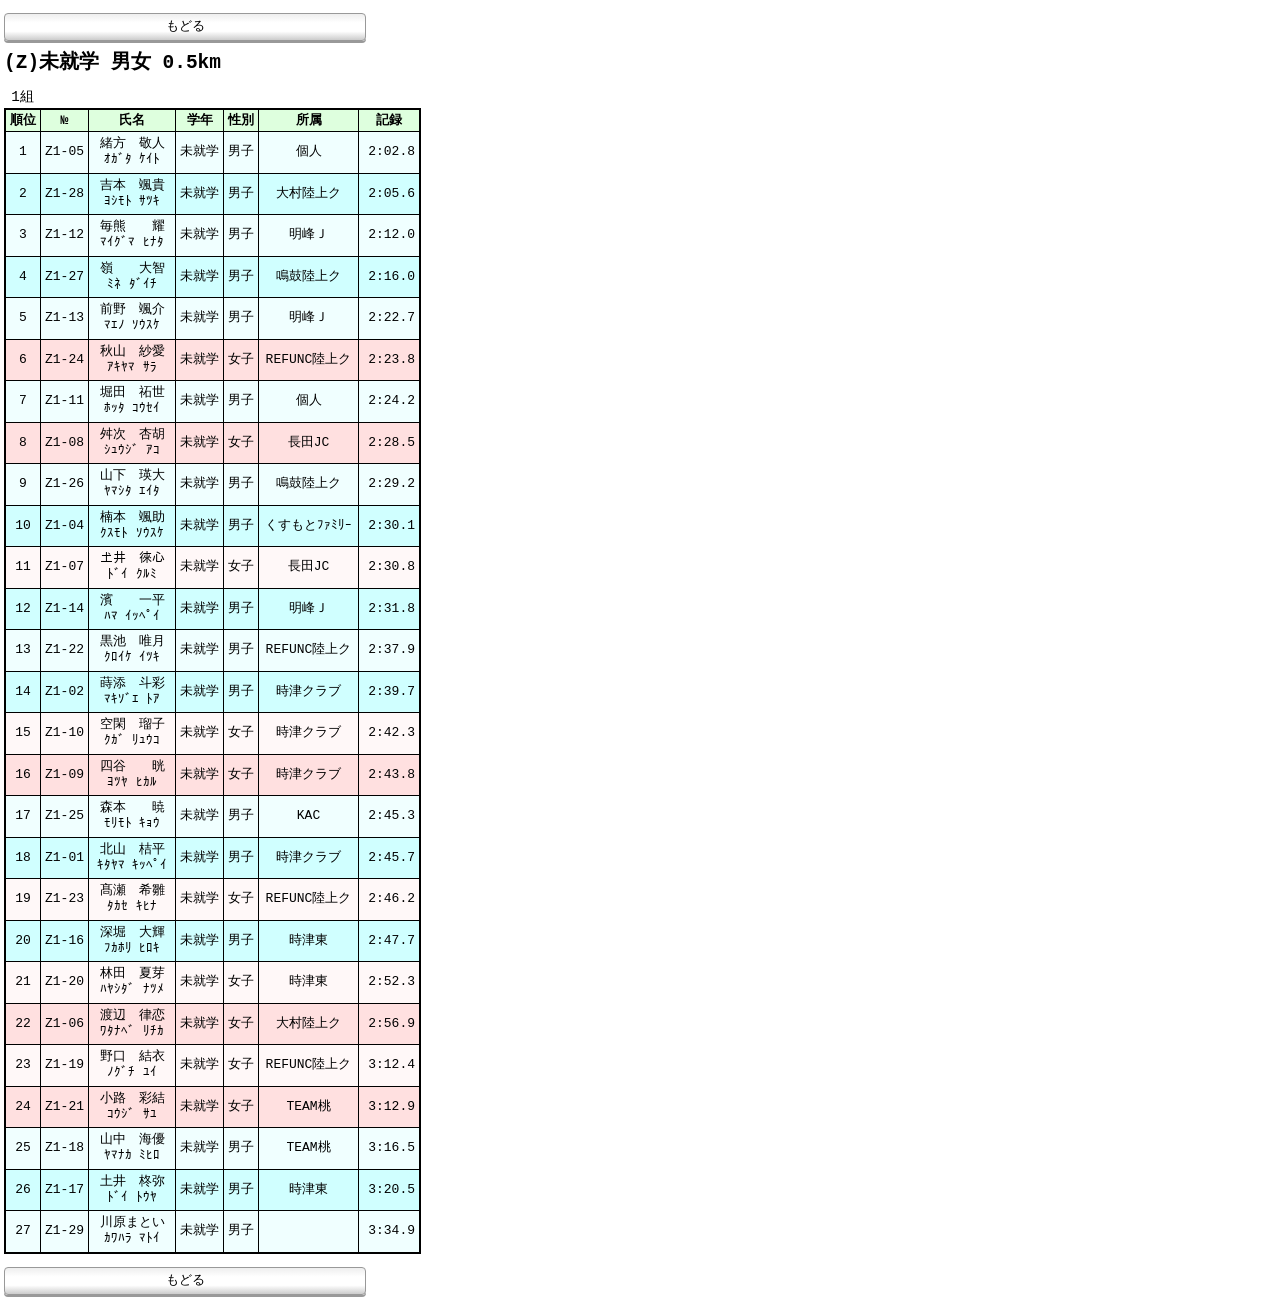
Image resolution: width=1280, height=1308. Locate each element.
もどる (185, 27)
